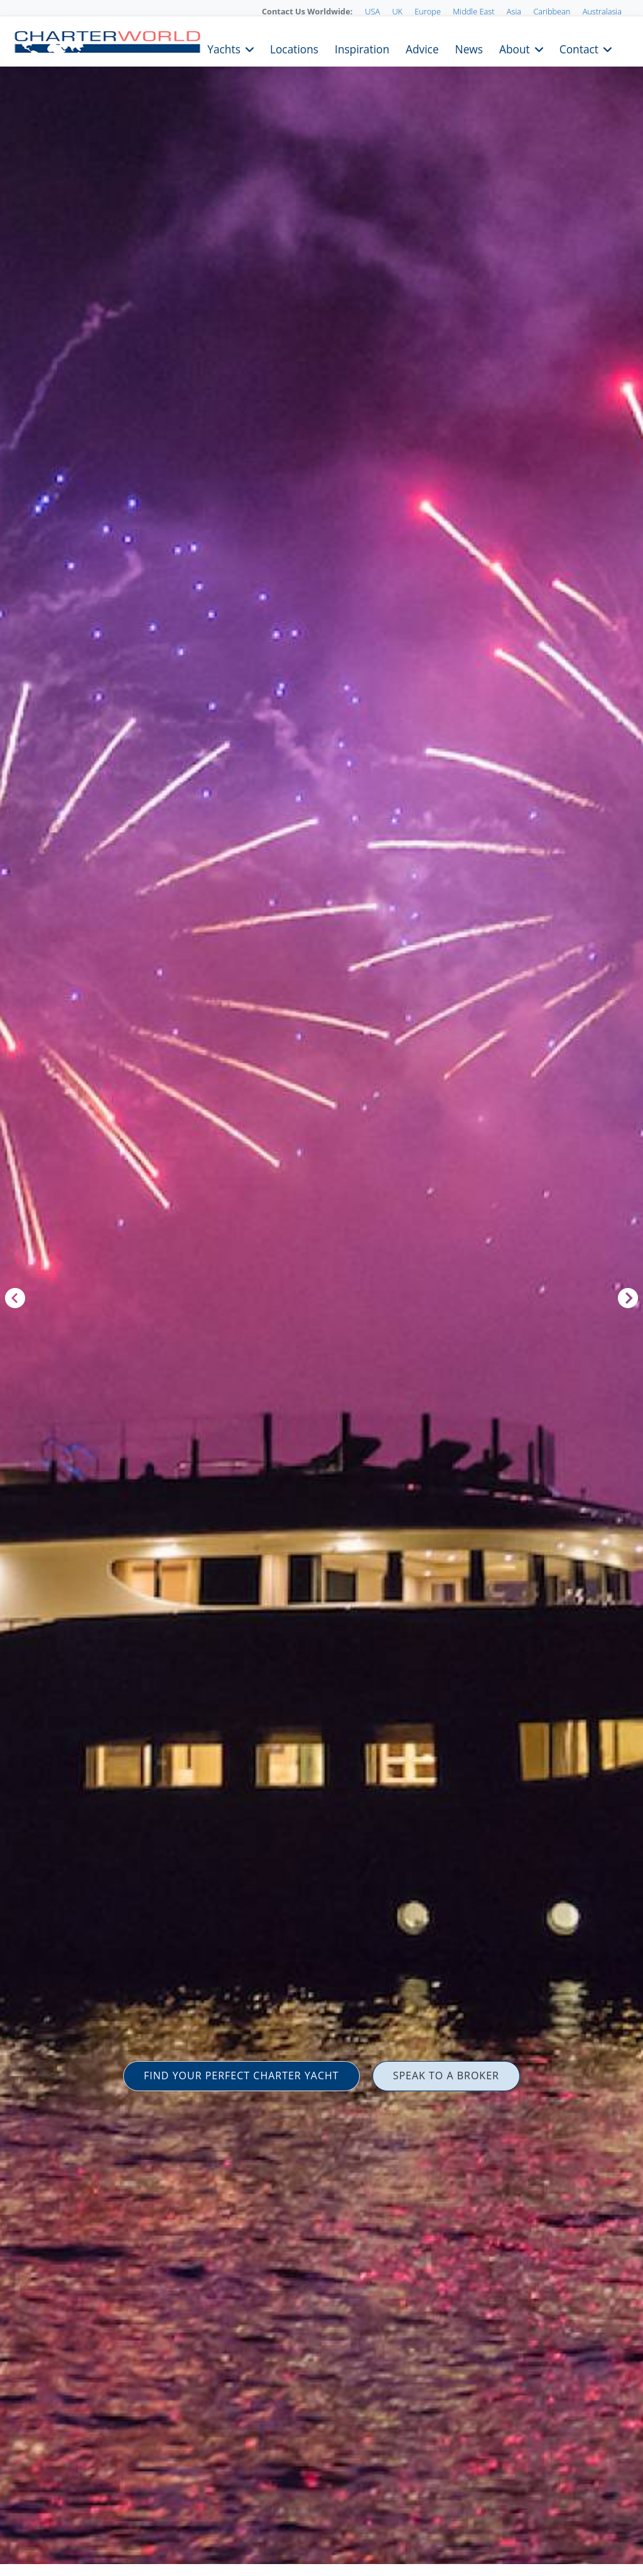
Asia (514, 11)
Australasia (602, 11)
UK (397, 11)
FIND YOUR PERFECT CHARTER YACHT (241, 2075)
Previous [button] (15, 1298)
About (514, 48)
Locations (294, 48)
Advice (422, 48)
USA (372, 11)
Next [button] (628, 1298)
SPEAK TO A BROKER (446, 2075)
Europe (427, 11)
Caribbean (551, 11)
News (469, 48)
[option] (321, 1288)
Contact (578, 48)
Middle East (473, 11)
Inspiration (362, 48)
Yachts (223, 48)
